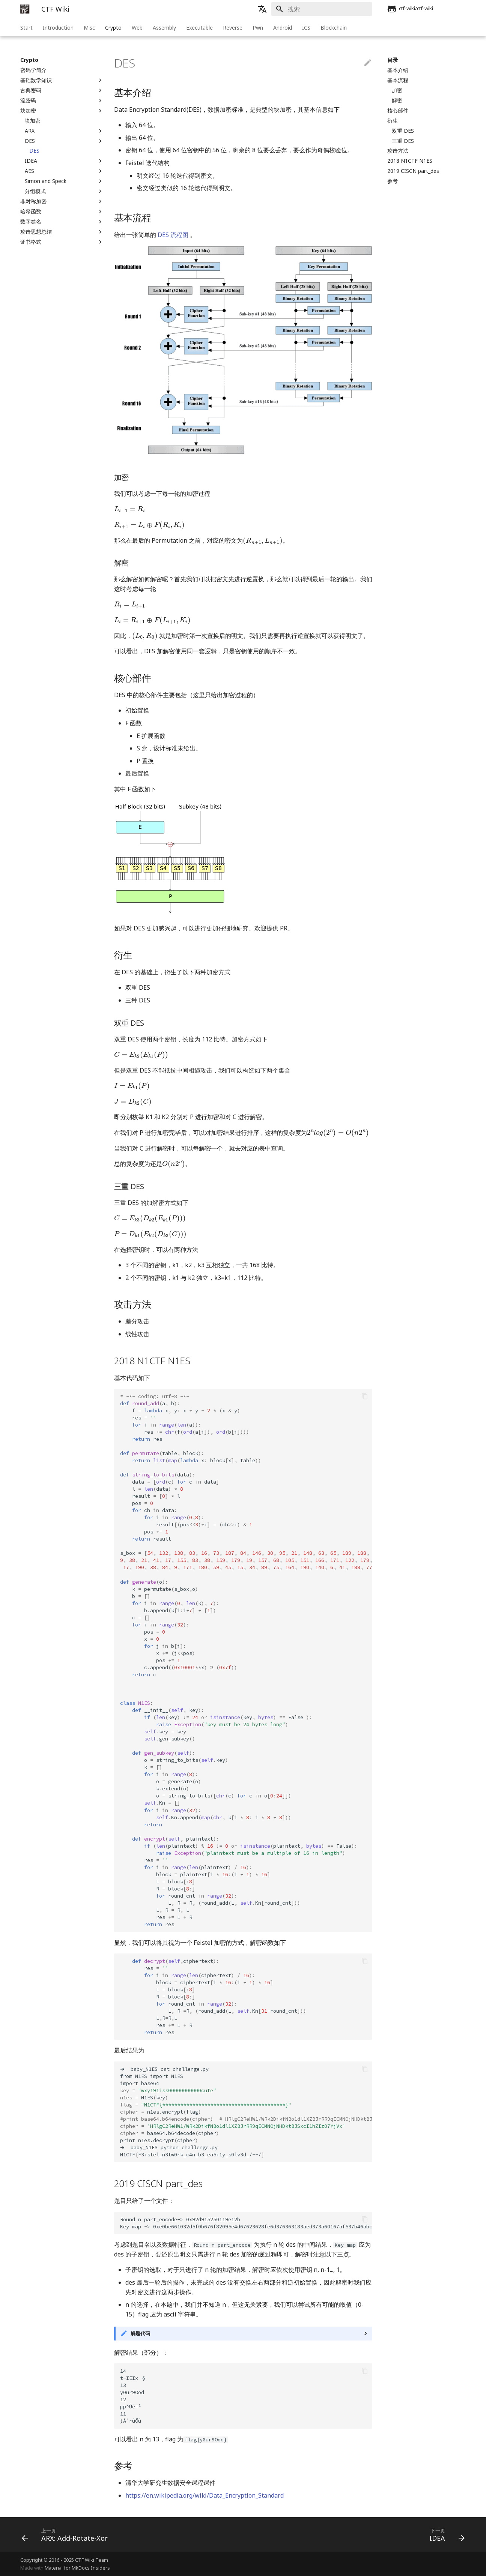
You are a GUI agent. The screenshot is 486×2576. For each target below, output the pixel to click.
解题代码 (140, 2333)
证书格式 (62, 242)
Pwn (258, 27)
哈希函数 (62, 211)
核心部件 (397, 110)
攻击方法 (397, 150)
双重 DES (403, 131)
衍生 (392, 120)
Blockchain (333, 27)
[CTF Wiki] (24, 9)
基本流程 (397, 80)
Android (282, 27)
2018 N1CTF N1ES (409, 161)
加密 (397, 90)
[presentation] (130, 509)
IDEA (64, 161)
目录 (392, 60)
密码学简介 (33, 70)
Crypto (113, 27)
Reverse (232, 27)
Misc (89, 27)
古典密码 (62, 90)
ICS (306, 27)
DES (64, 141)
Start (26, 27)
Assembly (164, 27)
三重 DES (403, 141)
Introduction (58, 27)
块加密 (62, 110)
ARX (64, 131)
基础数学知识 (62, 80)
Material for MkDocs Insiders (77, 2567)
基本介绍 (397, 70)
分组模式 (64, 191)
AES (64, 171)
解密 (397, 100)
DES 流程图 (173, 235)
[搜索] (328, 9)
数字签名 (62, 221)
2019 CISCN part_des (413, 171)
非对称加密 (62, 201)
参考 (392, 181)
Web (137, 27)
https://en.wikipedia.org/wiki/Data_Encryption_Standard (204, 2495)
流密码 (62, 100)
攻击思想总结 (62, 231)
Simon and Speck (64, 181)
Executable (199, 27)
